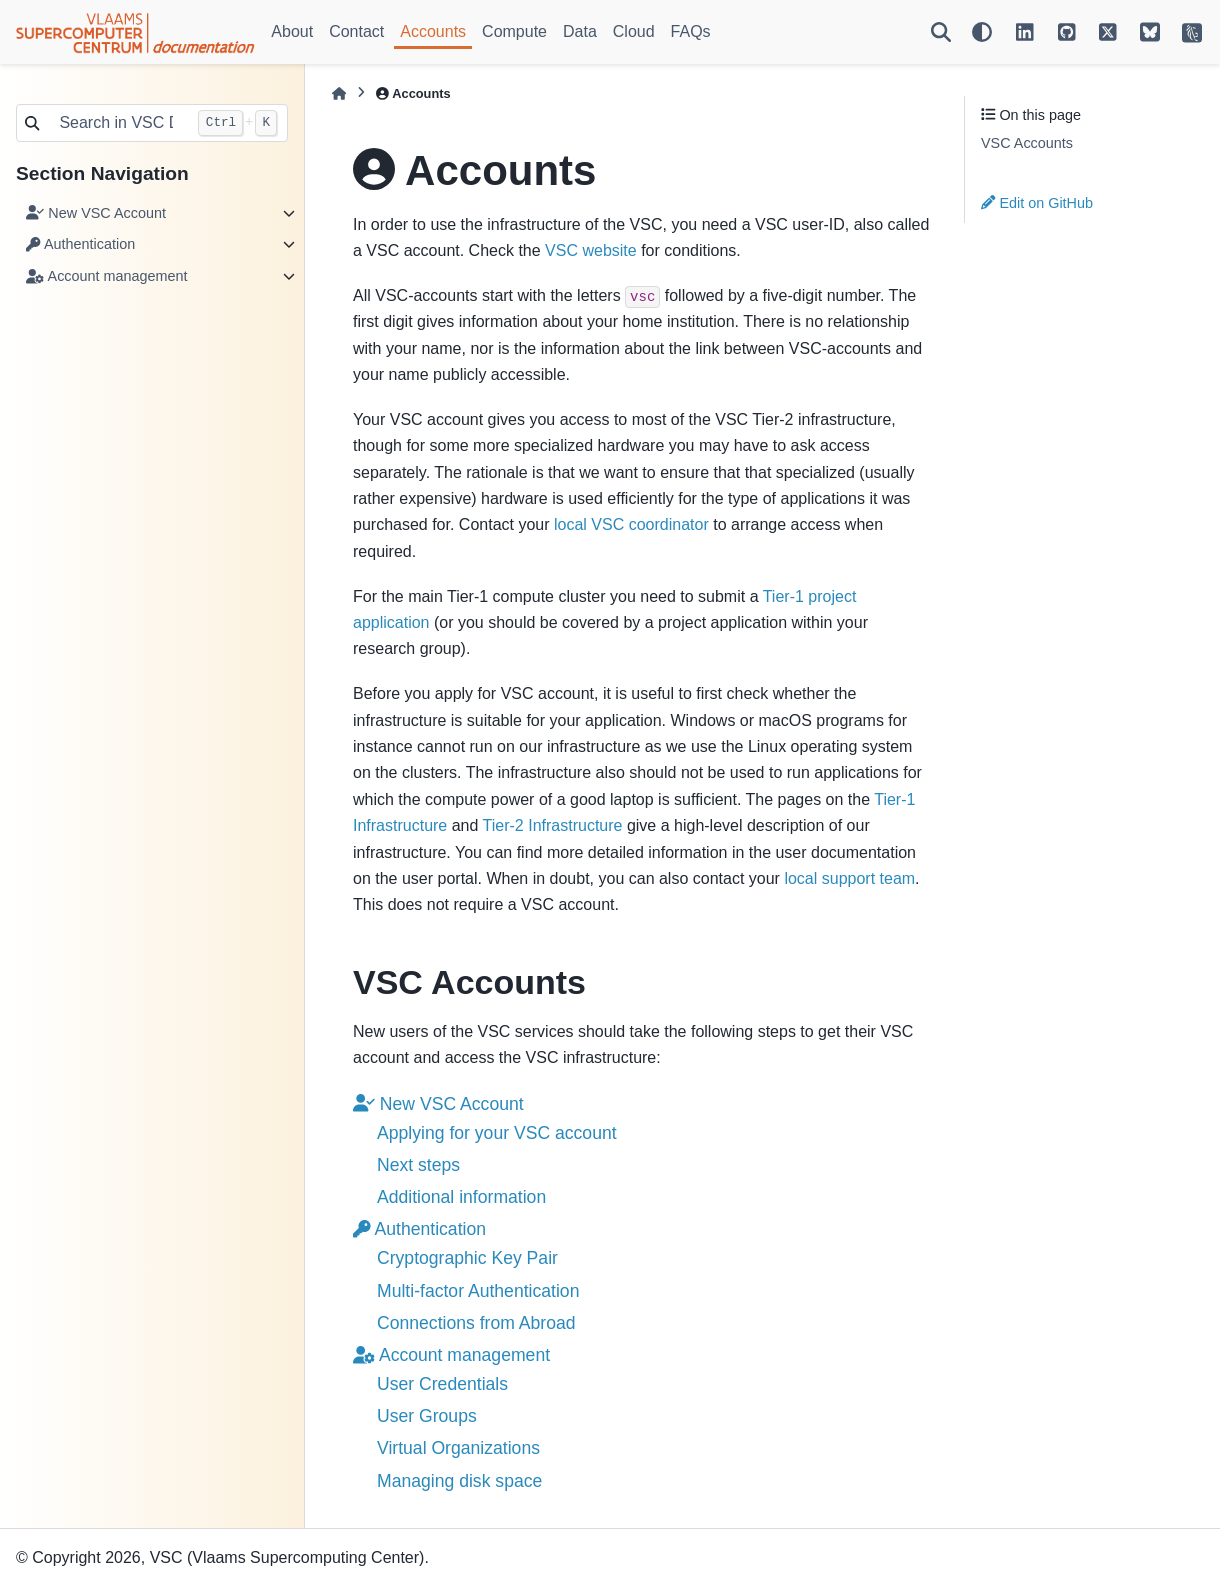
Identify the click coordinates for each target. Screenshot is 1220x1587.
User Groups (427, 1416)
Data (580, 31)
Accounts (433, 31)
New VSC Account (96, 213)
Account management (106, 276)
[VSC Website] (1192, 32)
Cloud (634, 31)
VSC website (591, 250)
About (292, 31)
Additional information (461, 1197)
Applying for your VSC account (497, 1133)
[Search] (941, 32)
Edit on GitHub (1037, 203)
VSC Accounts (1027, 143)
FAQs (691, 31)
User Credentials (442, 1384)
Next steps (418, 1165)
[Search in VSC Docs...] (117, 123)
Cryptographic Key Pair (467, 1258)
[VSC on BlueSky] (1150, 32)
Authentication (80, 244)
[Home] (339, 93)
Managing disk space (459, 1481)
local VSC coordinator (631, 524)
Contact (356, 31)
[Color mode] (982, 32)
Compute (514, 31)
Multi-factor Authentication (478, 1291)
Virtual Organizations (458, 1448)
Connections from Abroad (476, 1323)
